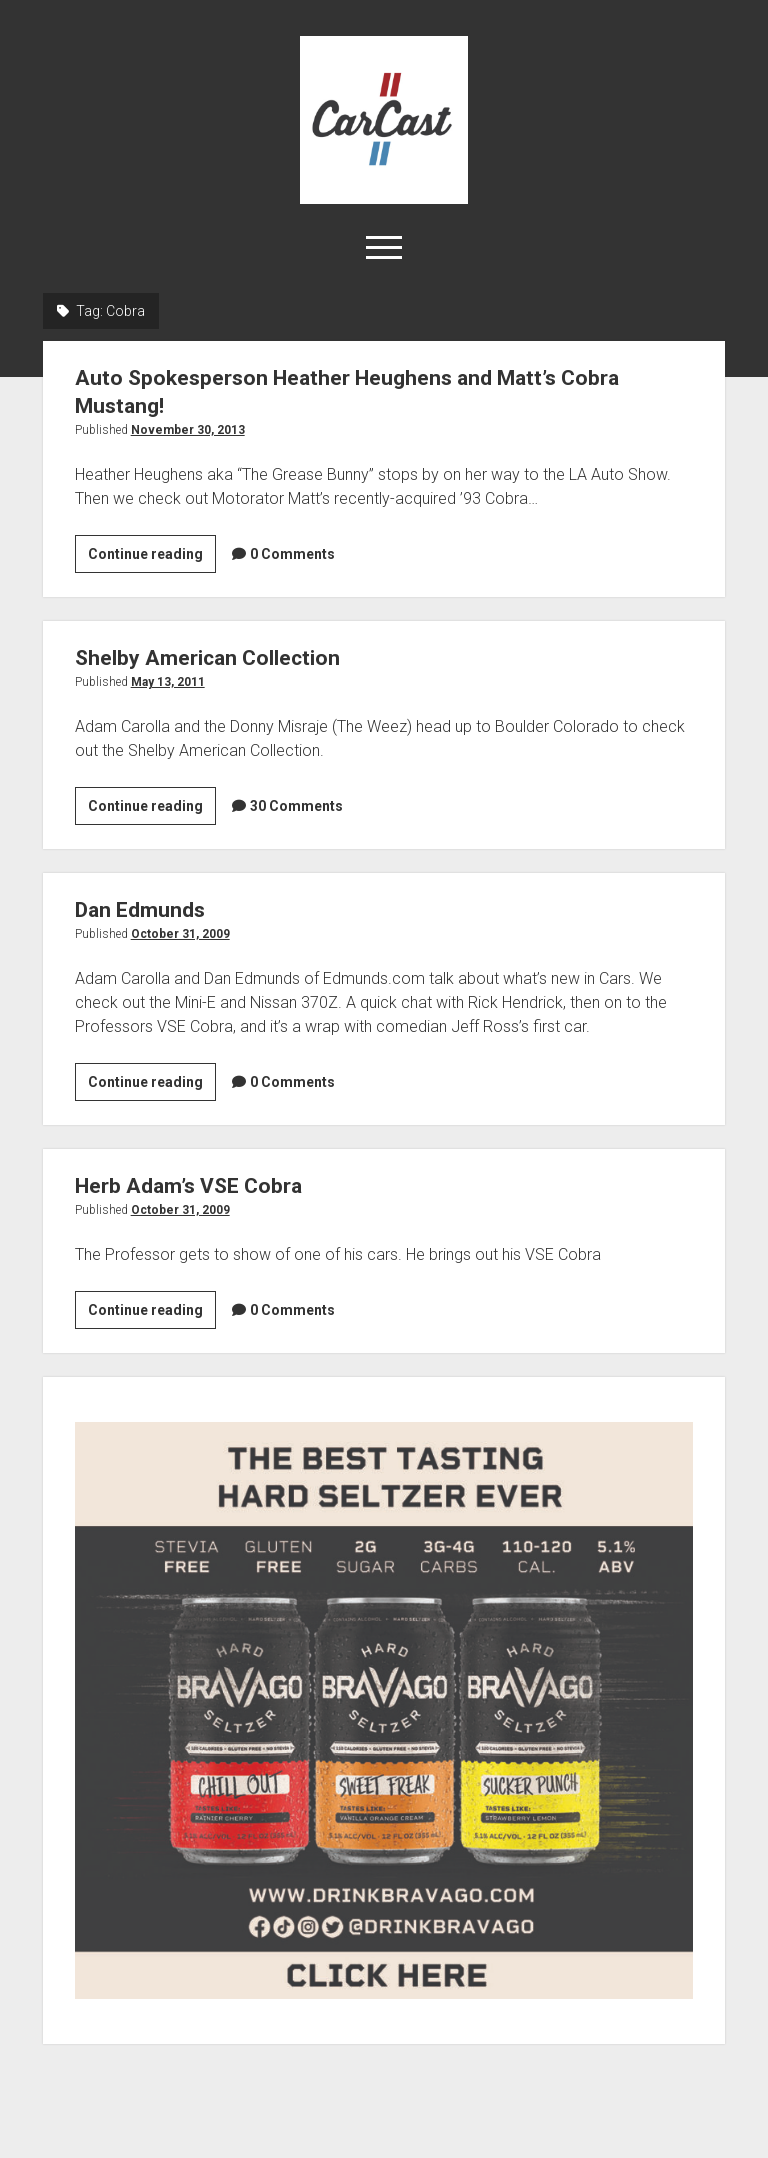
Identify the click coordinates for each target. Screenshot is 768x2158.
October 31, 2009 (180, 934)
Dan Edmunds (140, 910)
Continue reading (152, 557)
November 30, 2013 (188, 430)
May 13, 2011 (168, 682)
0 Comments (292, 554)
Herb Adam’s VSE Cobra (188, 1186)
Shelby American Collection (207, 658)
